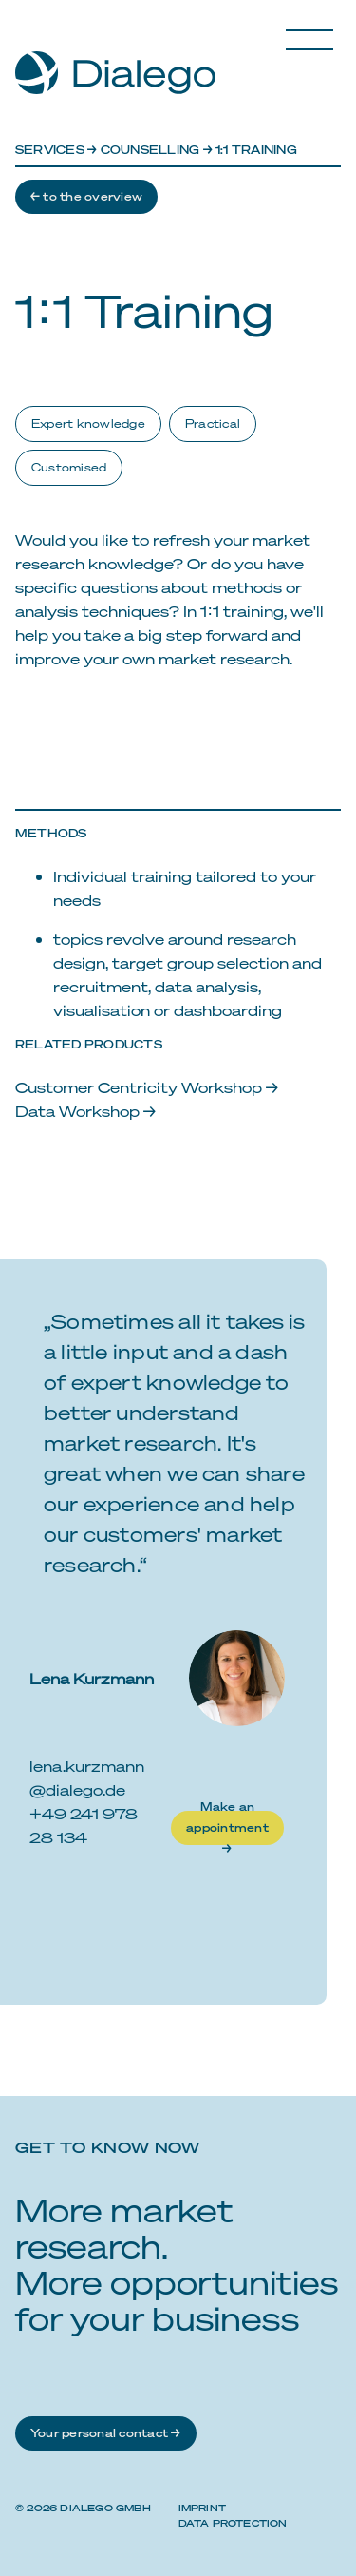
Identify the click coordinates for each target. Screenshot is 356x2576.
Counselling (150, 150)
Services (49, 150)
